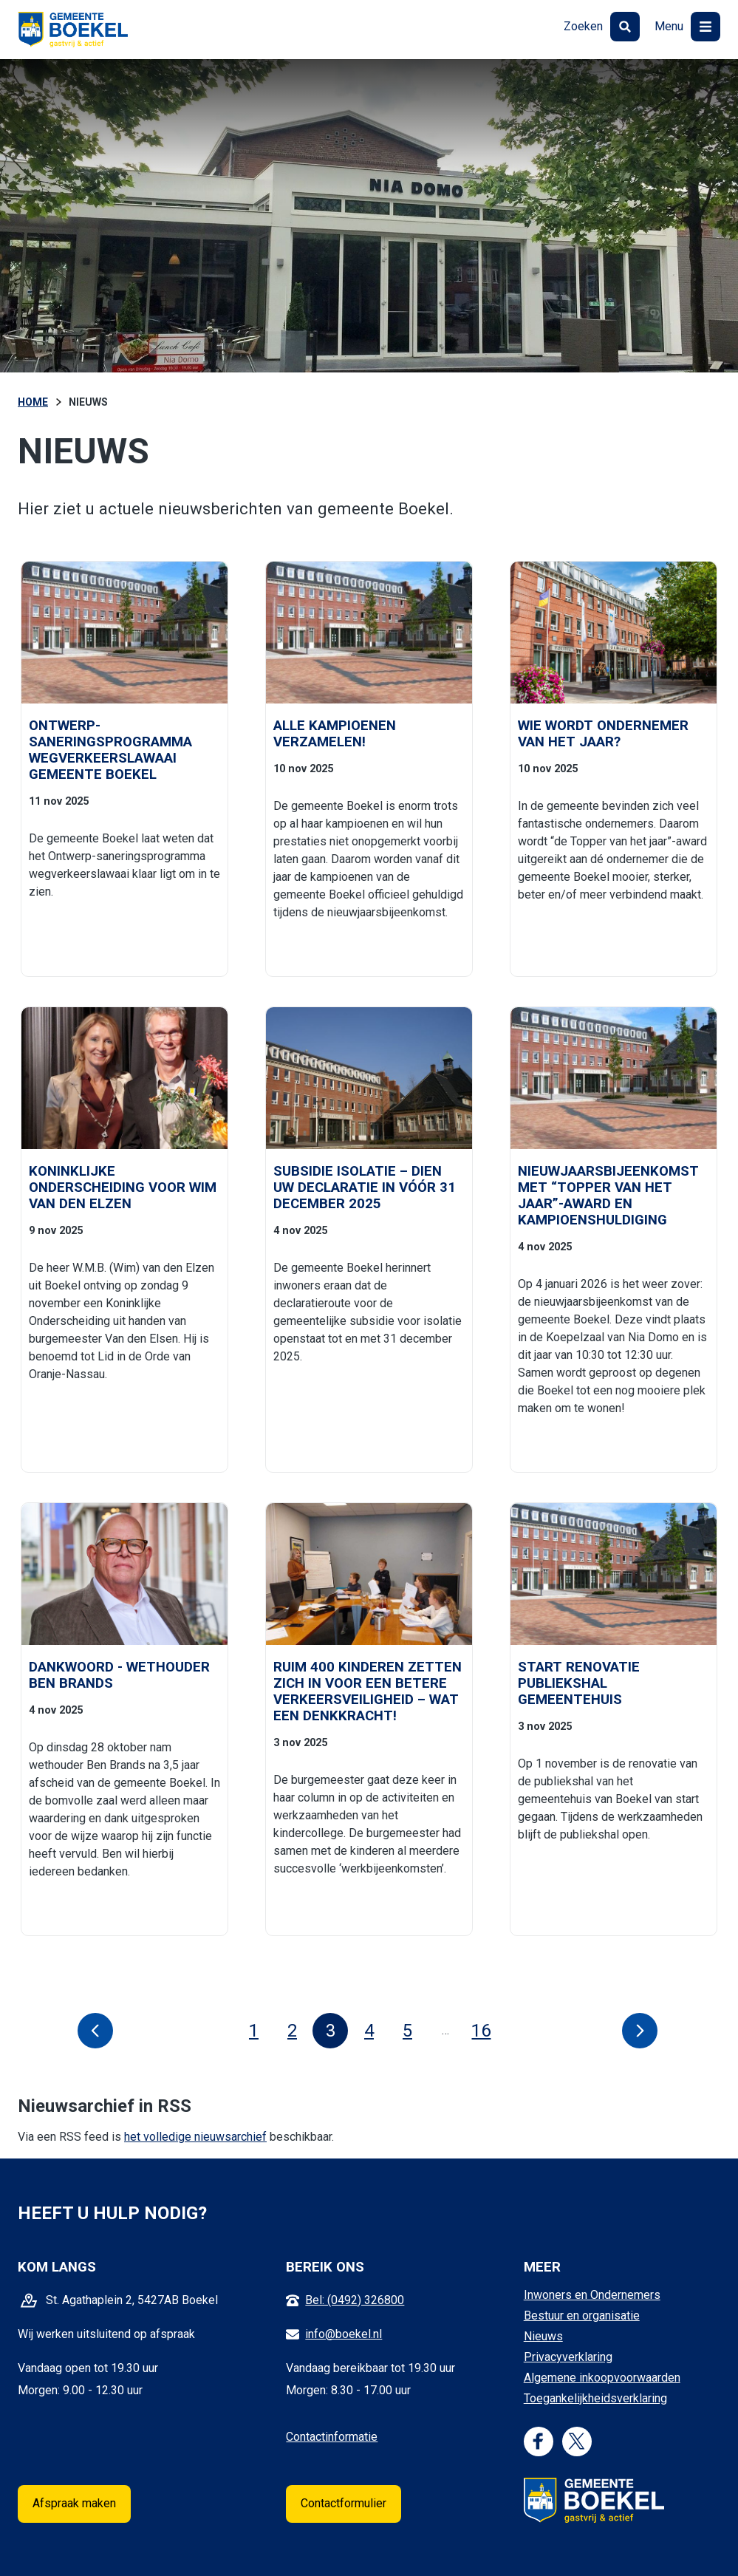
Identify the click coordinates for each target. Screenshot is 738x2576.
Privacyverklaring (568, 2357)
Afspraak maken (74, 2503)
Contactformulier (343, 2503)
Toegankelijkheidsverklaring (595, 2398)
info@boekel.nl (343, 2334)
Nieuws (543, 2336)
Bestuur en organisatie (582, 2315)
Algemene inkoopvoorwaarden (602, 2378)
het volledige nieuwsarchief (195, 2137)
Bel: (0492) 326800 (354, 2300)
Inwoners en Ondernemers (592, 2295)
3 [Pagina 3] (330, 2030)
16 (485, 2031)
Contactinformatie (331, 2437)
